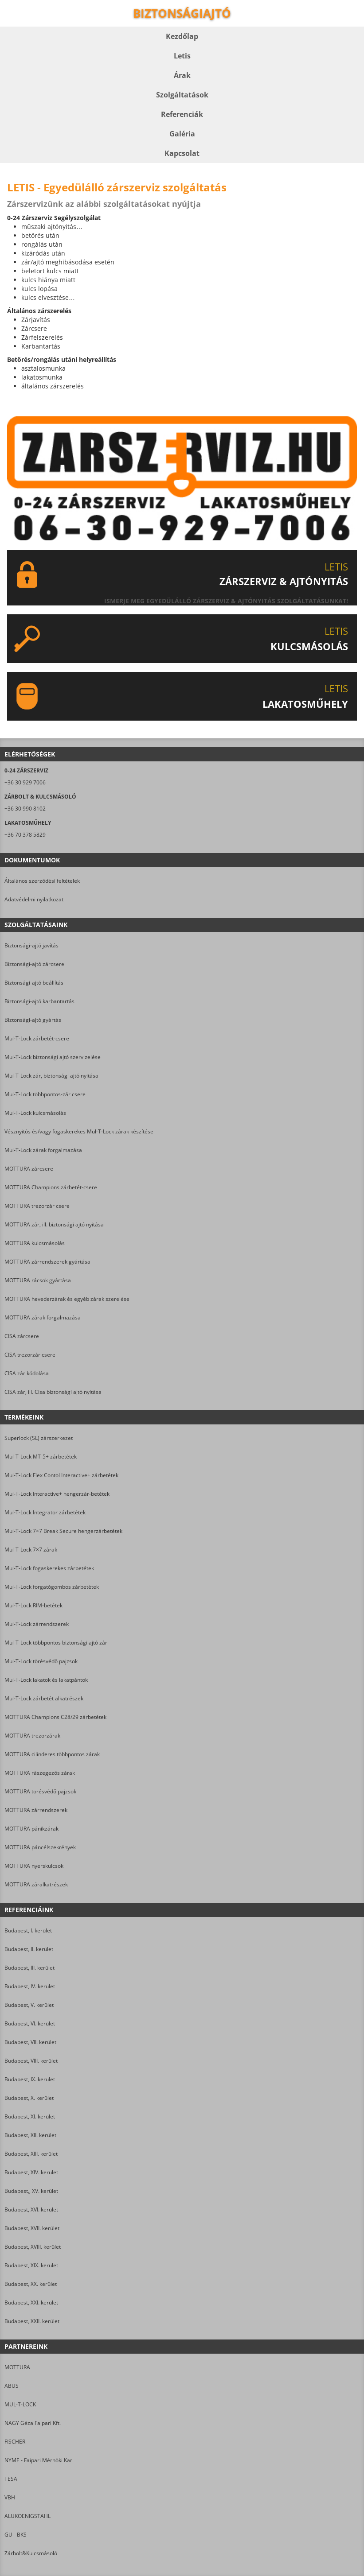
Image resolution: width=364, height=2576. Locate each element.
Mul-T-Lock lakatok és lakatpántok (46, 1680)
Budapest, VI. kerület (29, 2023)
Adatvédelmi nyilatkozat (33, 899)
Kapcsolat (182, 153)
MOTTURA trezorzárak (32, 1735)
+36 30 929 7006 (25, 782)
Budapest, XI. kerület (29, 2116)
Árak (182, 75)
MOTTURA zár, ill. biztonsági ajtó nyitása (54, 1224)
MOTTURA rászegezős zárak (39, 1773)
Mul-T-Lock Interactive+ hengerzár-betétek (57, 1493)
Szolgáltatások (182, 95)
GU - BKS (15, 2534)
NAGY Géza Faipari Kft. (32, 2423)
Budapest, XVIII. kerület (32, 2246)
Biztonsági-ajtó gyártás (32, 1020)
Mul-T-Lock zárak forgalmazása (43, 1150)
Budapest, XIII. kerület (31, 2153)
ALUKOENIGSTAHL (27, 2516)
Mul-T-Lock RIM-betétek (33, 1605)
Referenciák (182, 114)
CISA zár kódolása (26, 1373)
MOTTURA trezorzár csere (37, 1206)
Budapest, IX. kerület (29, 2079)
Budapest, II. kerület (28, 1949)
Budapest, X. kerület (29, 2098)
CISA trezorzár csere (29, 1354)
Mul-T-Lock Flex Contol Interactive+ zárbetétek (61, 1475)
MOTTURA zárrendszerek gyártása (47, 1261)
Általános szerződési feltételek (42, 881)
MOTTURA (17, 2367)
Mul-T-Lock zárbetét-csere (36, 1038)
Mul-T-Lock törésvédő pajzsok (41, 1661)
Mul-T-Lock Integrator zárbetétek (45, 1512)
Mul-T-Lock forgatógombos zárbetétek (51, 1587)
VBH (9, 2497)
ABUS (11, 2386)
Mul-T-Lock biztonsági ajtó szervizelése (52, 1057)
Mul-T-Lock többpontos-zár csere (45, 1094)
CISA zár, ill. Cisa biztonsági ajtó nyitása (53, 1392)
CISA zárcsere (21, 1336)
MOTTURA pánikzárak (31, 1828)
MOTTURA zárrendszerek (35, 1810)
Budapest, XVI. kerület (31, 2209)
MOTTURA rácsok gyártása (37, 1280)
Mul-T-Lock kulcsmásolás (35, 1113)
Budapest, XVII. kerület (31, 2228)
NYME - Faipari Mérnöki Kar (38, 2460)
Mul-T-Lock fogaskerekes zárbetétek (49, 1568)
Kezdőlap (182, 36)
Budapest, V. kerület (29, 2005)
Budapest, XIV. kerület (31, 2172)
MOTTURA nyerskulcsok (33, 1866)
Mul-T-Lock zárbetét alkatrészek (43, 1698)
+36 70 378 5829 (25, 834)
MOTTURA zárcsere (28, 1168)
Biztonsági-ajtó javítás (31, 945)
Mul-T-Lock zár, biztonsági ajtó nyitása (51, 1075)
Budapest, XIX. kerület (31, 2265)
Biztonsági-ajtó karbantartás (39, 1001)
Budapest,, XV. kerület (31, 2191)
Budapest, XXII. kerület (31, 2321)
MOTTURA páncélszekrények (40, 1847)
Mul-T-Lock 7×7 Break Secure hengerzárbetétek (63, 1531)
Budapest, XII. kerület (30, 2135)
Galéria (182, 134)
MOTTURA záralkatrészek (36, 1884)
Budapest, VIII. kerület (31, 2060)
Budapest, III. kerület (29, 1967)
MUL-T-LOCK (20, 2404)
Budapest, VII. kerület (30, 2042)
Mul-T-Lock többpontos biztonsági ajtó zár (55, 1642)
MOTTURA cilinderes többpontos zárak (52, 1754)
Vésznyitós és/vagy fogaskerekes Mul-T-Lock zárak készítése (78, 1131)
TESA (10, 2479)
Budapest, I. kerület (28, 1930)
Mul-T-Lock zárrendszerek (36, 1624)
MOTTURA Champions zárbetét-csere (50, 1187)
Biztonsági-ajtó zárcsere (34, 964)
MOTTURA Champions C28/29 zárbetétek (55, 1717)
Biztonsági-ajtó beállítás (33, 982)
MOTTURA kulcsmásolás (34, 1243)
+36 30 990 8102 (25, 808)
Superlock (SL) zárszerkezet (38, 1438)
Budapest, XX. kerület (30, 2284)
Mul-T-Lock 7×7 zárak (30, 1549)
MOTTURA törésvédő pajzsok (40, 1791)
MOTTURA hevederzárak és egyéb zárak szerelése (66, 1299)
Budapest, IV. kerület (29, 1986)
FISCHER (14, 2441)
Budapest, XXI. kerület (31, 2302)
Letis (182, 56)
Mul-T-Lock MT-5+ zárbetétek (40, 1456)
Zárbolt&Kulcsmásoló (30, 2553)
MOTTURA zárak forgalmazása (42, 1317)
